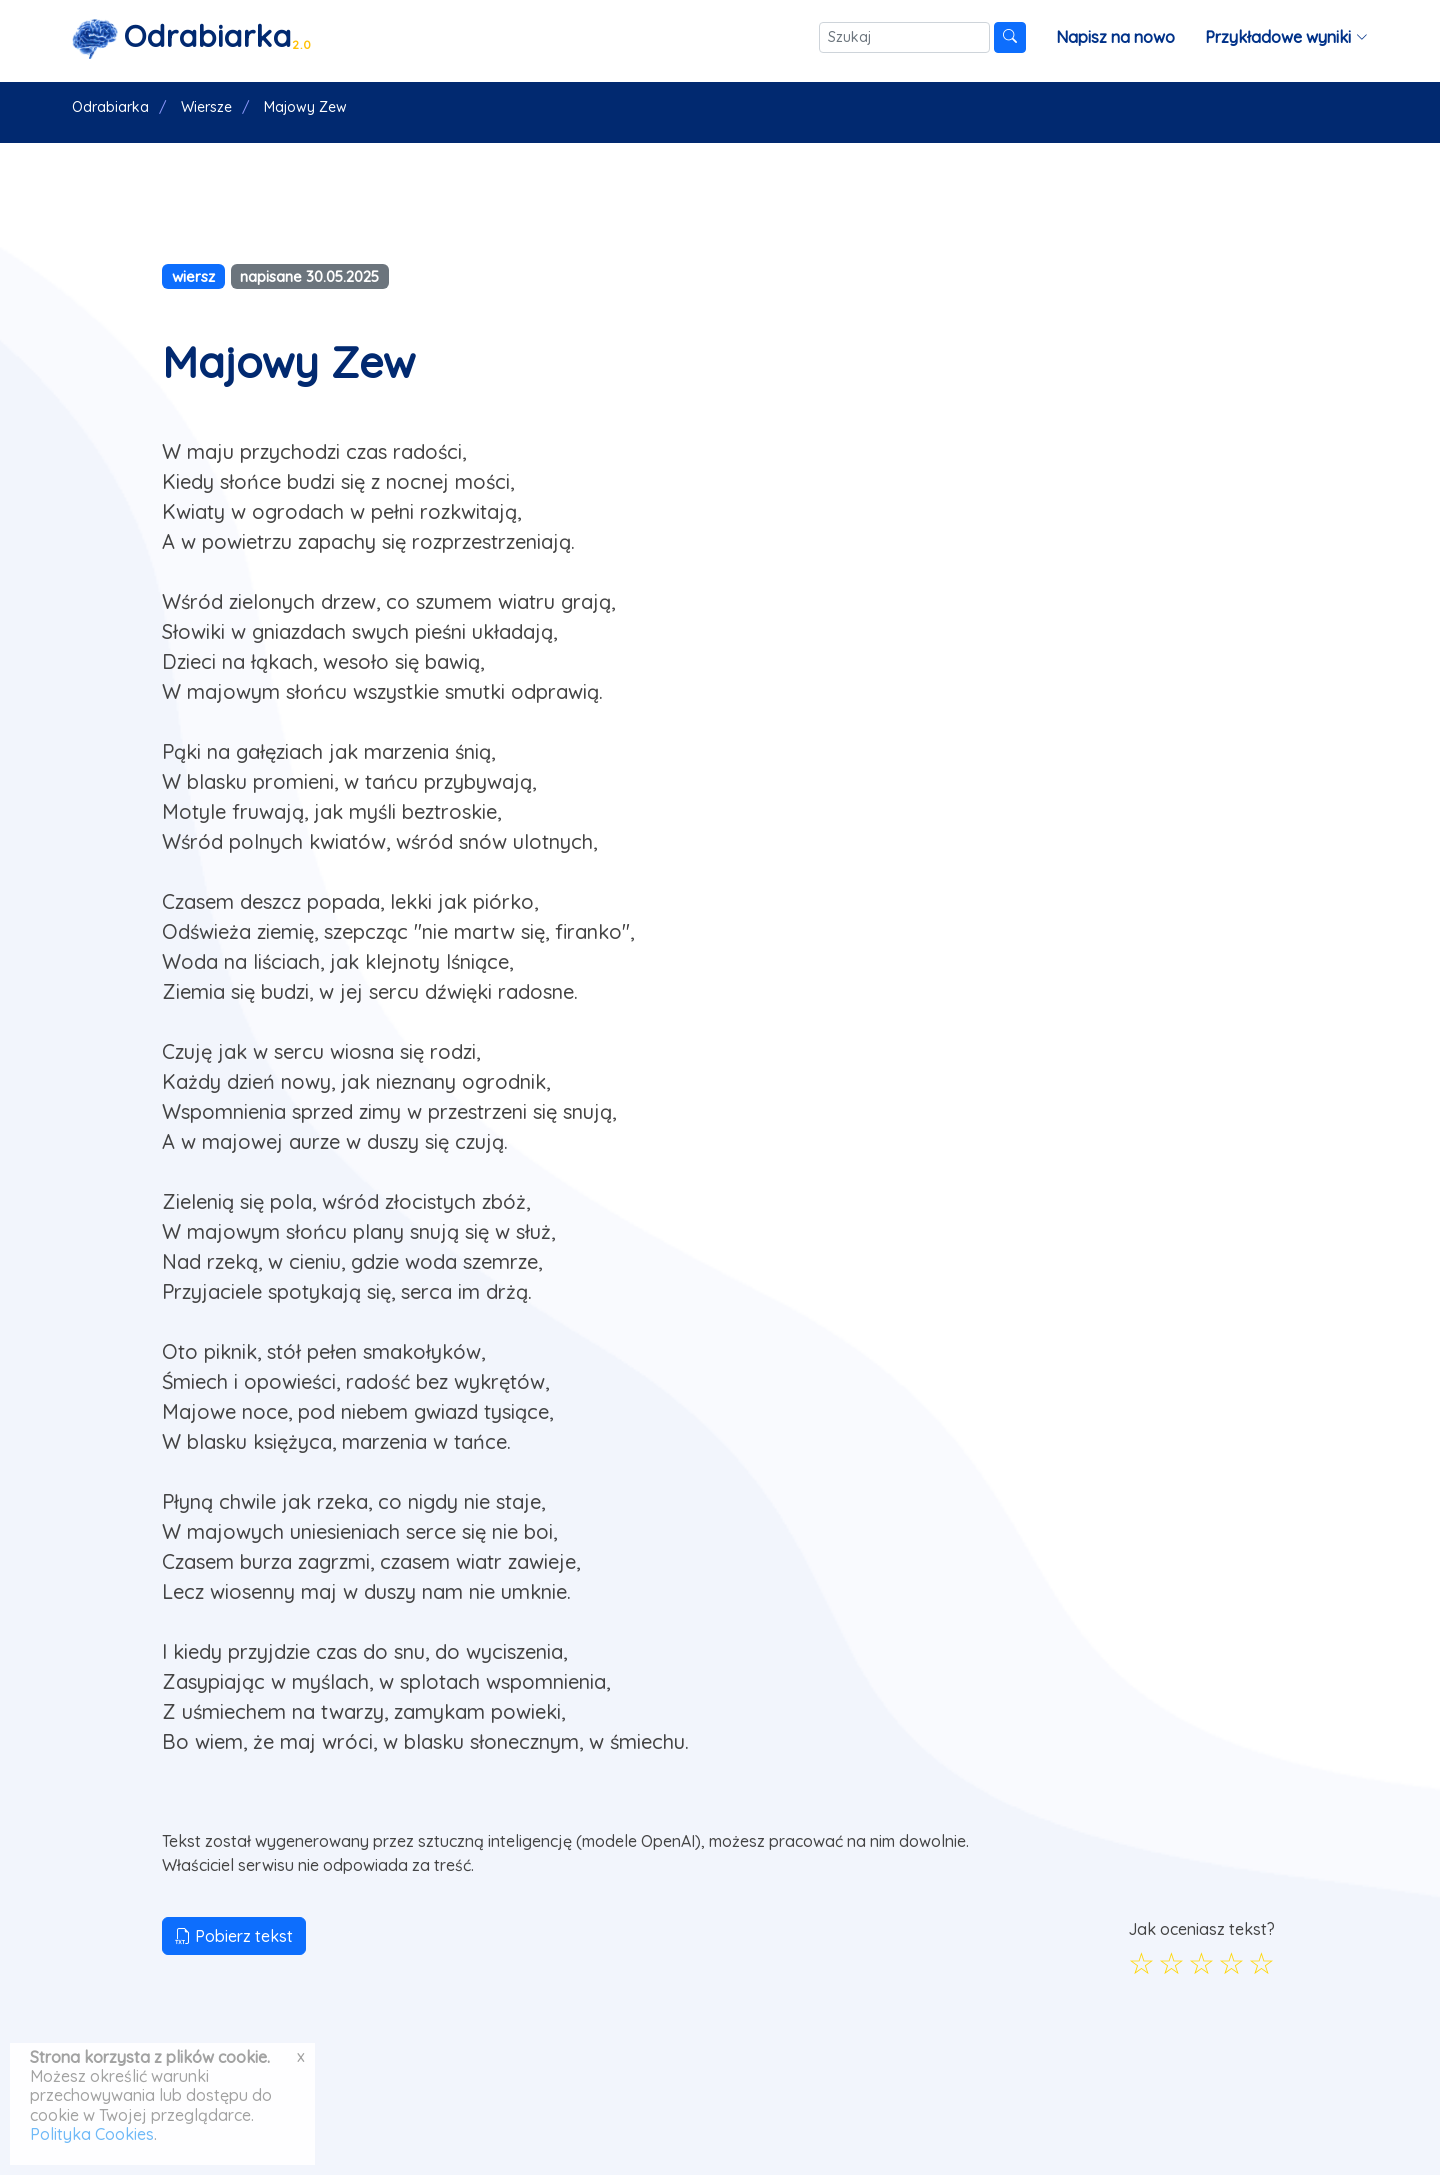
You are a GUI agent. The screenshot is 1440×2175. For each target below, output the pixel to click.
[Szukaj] (904, 37)
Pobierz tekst (234, 1936)
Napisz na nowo (1115, 37)
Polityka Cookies (92, 2134)
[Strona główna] (192, 37)
